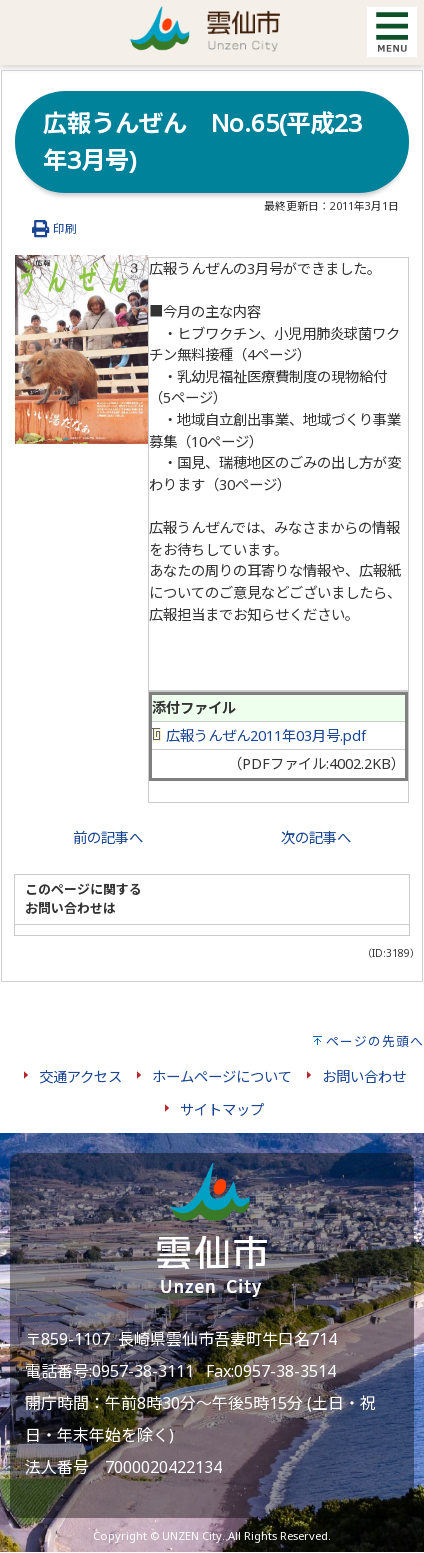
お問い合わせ (364, 1076)
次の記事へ (316, 837)
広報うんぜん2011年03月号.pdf (259, 735)
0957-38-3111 (143, 1371)
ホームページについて (222, 1076)
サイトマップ (222, 1109)
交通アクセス (80, 1076)
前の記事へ (108, 837)
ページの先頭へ (375, 1041)
